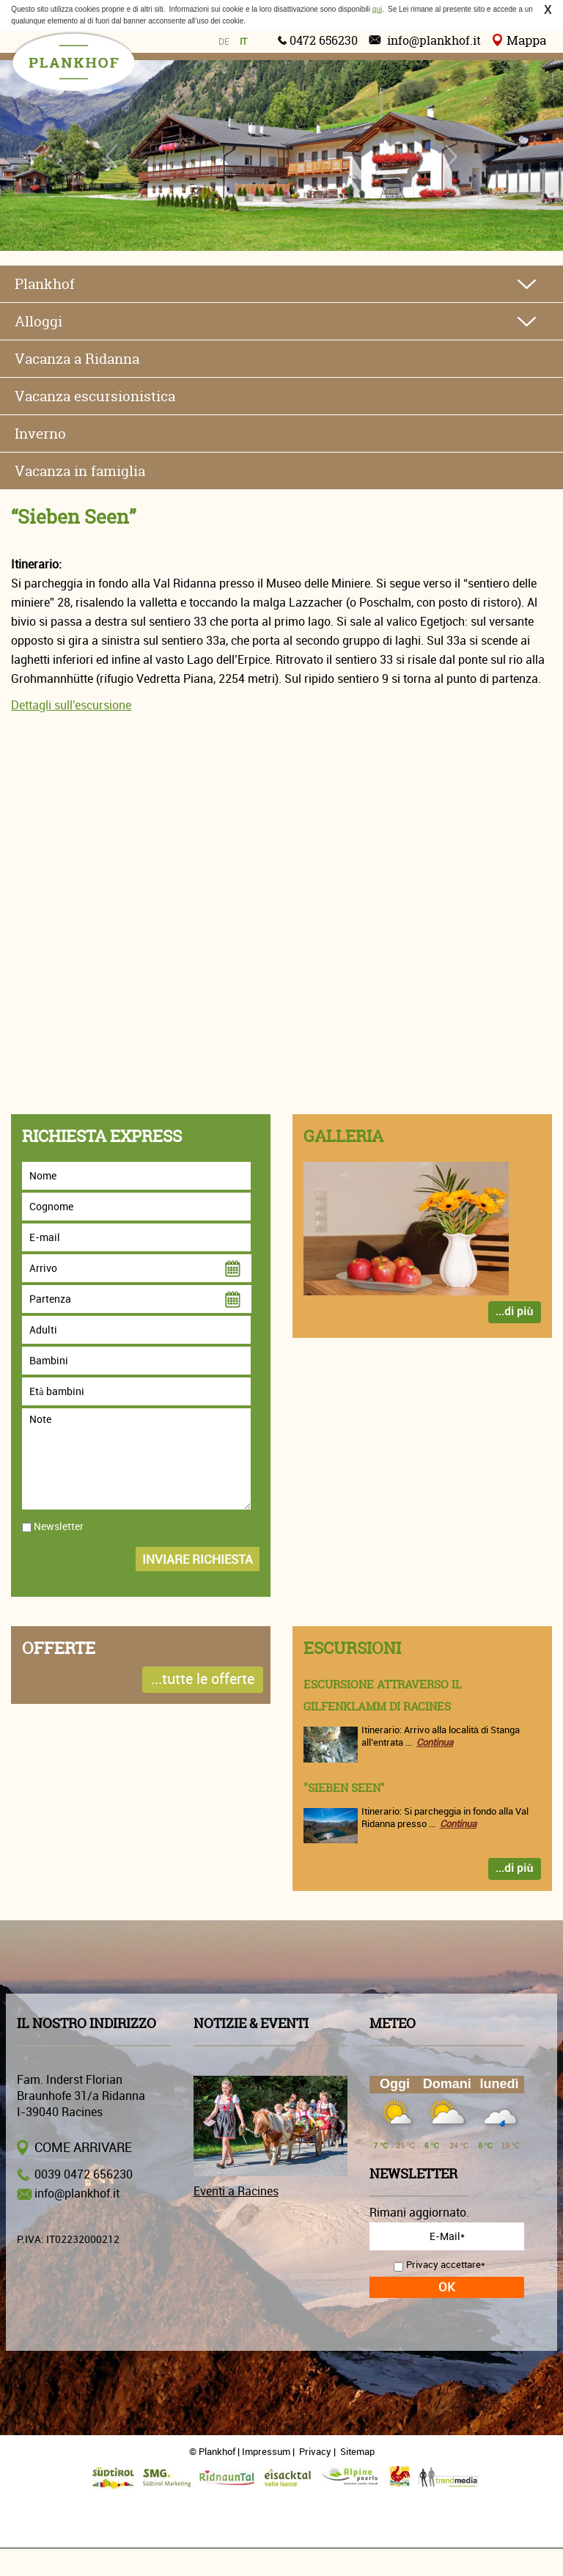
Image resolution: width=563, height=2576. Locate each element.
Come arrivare (83, 2147)
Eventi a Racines (236, 2191)
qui (377, 9)
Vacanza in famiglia (80, 470)
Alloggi (38, 321)
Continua (434, 1742)
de (223, 42)
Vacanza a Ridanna (77, 358)
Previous (113, 156)
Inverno (40, 433)
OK (446, 2287)
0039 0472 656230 (83, 2174)
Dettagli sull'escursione (71, 705)
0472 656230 (324, 40)
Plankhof (45, 283)
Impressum (266, 2451)
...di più (514, 1312)
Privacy (315, 2451)
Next (450, 156)
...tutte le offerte (202, 1679)
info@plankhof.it (434, 40)
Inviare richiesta (197, 1560)
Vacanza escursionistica (95, 396)
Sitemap (357, 2451)
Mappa (526, 40)
